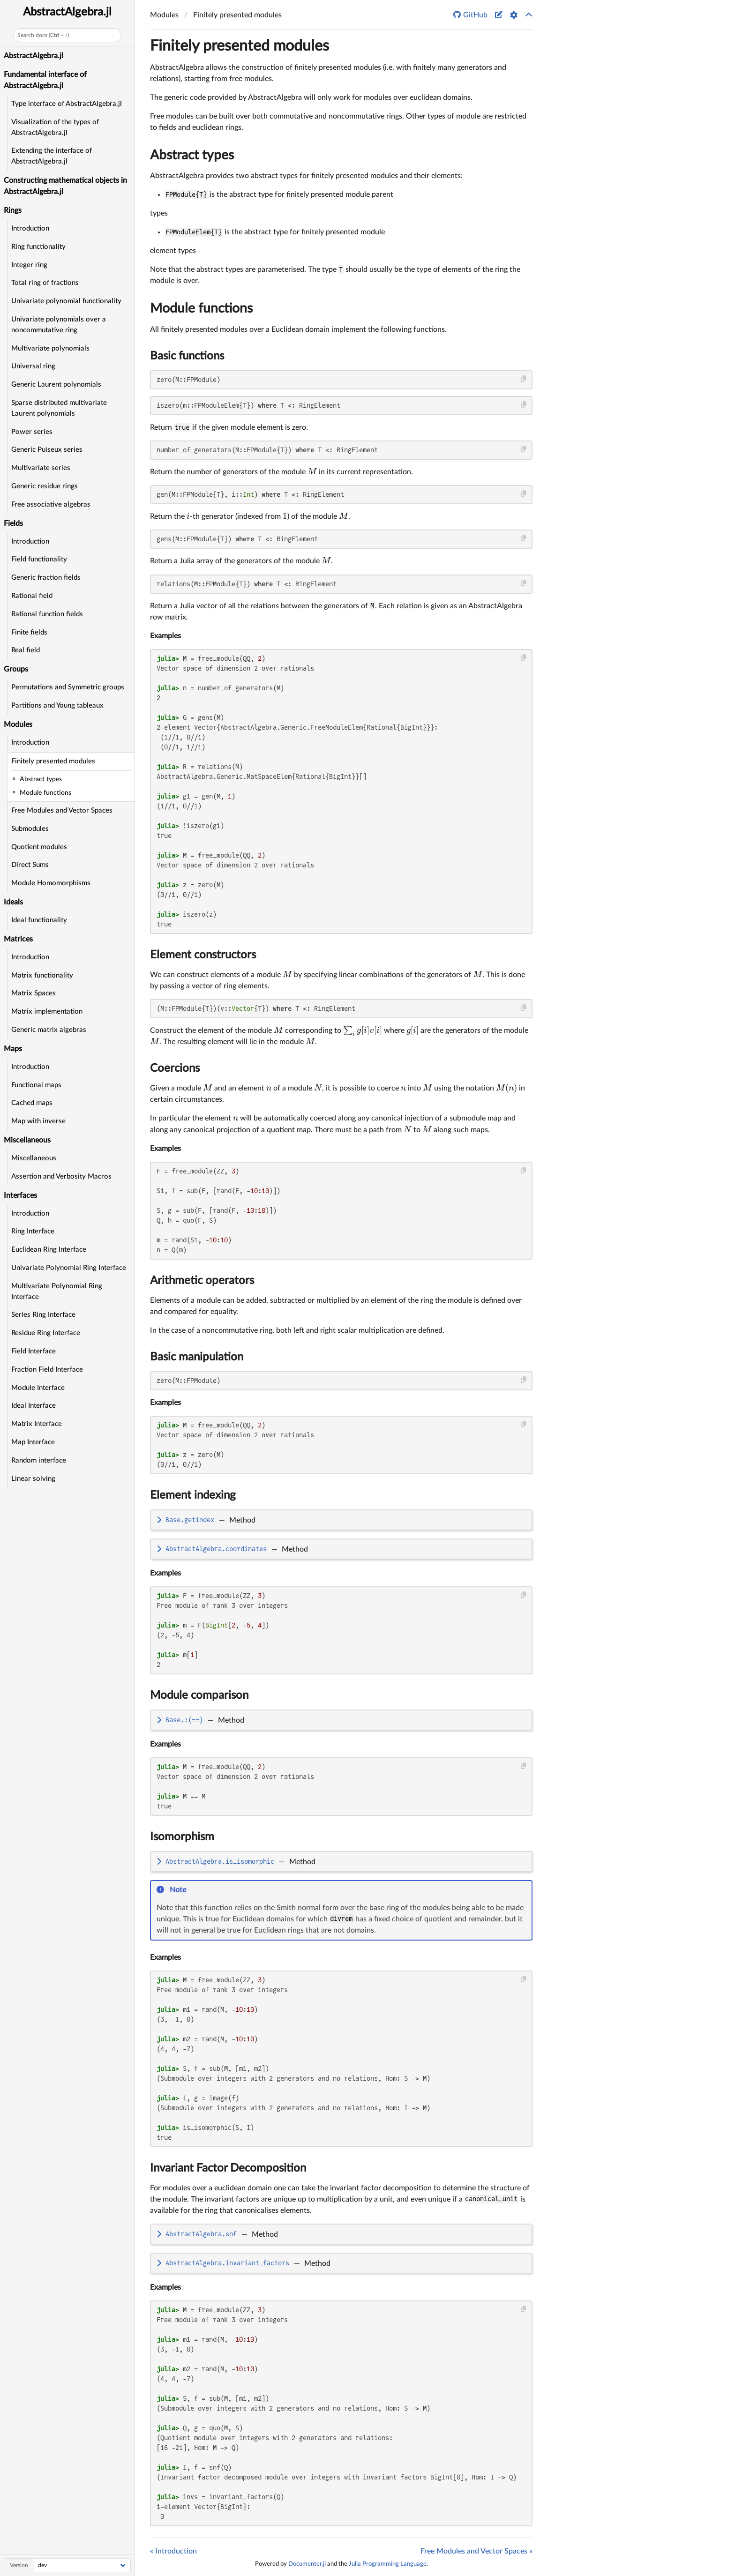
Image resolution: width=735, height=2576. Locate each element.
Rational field (31, 595)
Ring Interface (32, 1231)
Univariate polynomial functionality (66, 301)
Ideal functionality (39, 920)
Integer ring (29, 265)
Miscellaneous (33, 1158)
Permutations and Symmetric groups (67, 687)
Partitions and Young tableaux (57, 705)
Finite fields (29, 632)
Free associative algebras (50, 504)
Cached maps (31, 1102)
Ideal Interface (33, 1405)
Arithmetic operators (202, 1280)
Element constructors (203, 955)
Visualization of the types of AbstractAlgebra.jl (55, 127)
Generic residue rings (44, 486)
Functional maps (36, 1085)
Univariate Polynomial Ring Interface (68, 1267)
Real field (25, 650)
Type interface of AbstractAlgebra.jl (66, 103)
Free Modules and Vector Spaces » (476, 2551)
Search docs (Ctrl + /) (43, 35)
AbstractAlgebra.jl (67, 12)
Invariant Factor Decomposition (228, 2168)
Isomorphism (182, 1837)
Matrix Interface (36, 1423)
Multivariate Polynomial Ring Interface (56, 1291)
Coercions (175, 1068)
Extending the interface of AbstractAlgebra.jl (51, 156)
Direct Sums (30, 864)
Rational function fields (47, 614)
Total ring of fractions (45, 282)
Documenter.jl (307, 2564)
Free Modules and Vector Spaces (61, 810)
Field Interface (33, 1351)
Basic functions (187, 356)
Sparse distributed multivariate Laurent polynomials (59, 408)
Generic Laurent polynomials (56, 384)
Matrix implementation (46, 1011)
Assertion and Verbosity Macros (61, 1176)
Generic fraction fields (46, 577)
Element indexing (193, 1495)
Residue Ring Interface (45, 1333)
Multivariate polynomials (50, 348)
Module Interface (38, 1387)
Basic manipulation (196, 1357)
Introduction (30, 228)
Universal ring (33, 366)
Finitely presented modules (53, 761)
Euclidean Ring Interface (48, 1249)
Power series (31, 431)
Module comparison (199, 1695)
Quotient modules (39, 847)
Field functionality (39, 559)
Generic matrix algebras (48, 1029)
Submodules (30, 828)
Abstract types (192, 155)
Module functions (201, 308)
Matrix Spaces (33, 993)
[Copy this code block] (524, 379)
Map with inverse (38, 1121)
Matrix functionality (42, 975)
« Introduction (173, 2551)
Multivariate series (40, 467)
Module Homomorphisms (50, 883)
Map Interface (33, 1442)
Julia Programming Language (388, 2564)
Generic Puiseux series (46, 449)
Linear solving (33, 1478)
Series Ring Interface (43, 1314)
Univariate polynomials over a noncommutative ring (58, 325)
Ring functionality (38, 246)
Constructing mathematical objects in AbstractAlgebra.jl (65, 186)
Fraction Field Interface (47, 1369)
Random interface (38, 1460)
